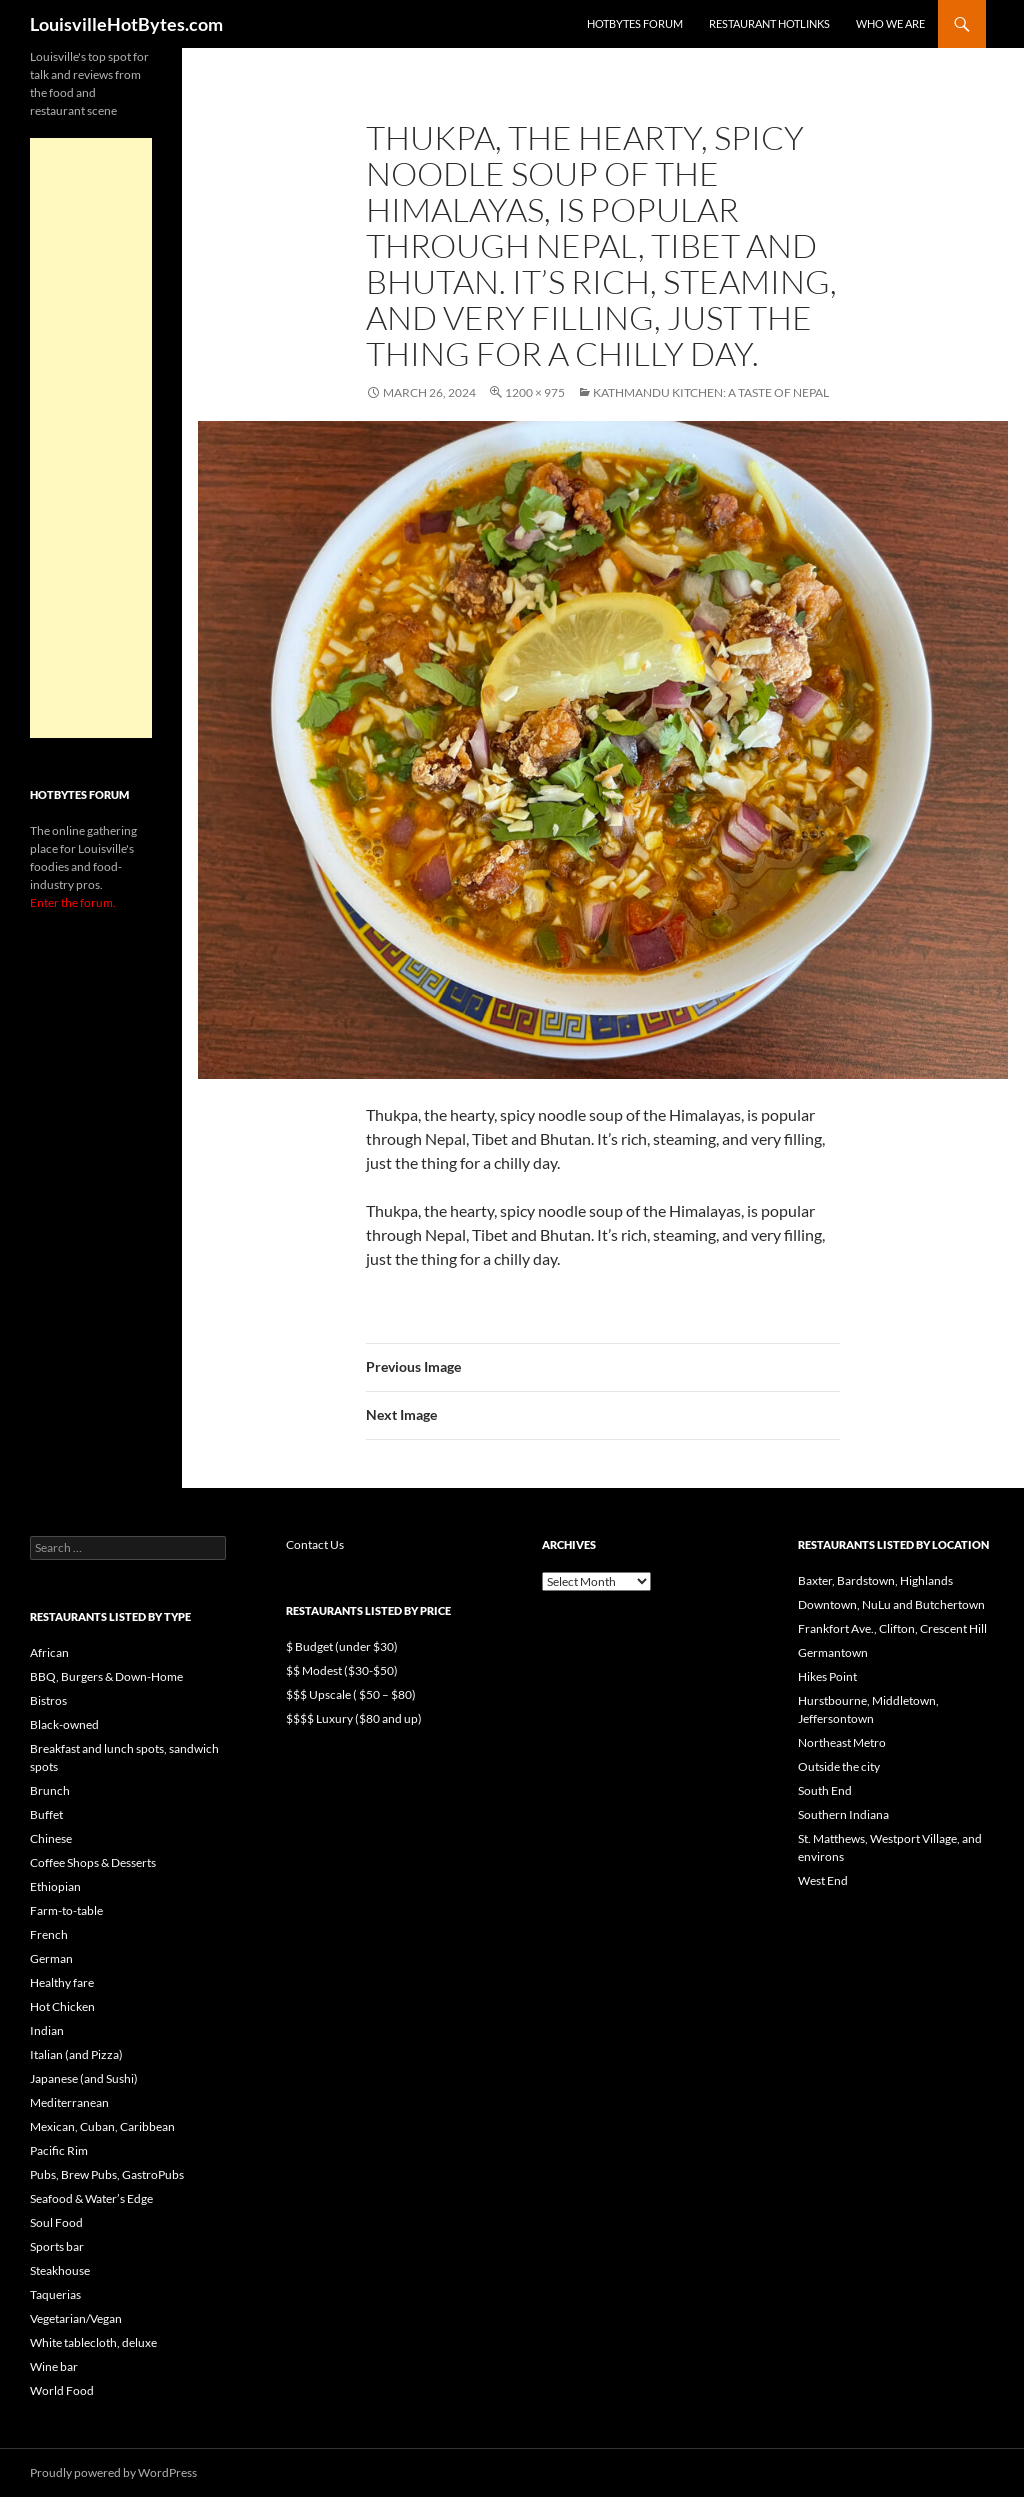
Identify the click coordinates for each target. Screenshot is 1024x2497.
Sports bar (57, 2246)
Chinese (51, 1838)
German (51, 1958)
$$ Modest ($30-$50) (342, 1670)
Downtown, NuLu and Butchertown (891, 1604)
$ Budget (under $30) (342, 1646)
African (49, 1652)
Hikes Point (827, 1676)
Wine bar (54, 2366)
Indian (47, 2030)
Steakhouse (60, 2270)
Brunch (50, 1790)
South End (825, 1790)
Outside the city (839, 1766)
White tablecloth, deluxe (93, 2342)
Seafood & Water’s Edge (91, 2198)
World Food (62, 2390)
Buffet (46, 1814)
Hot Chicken (62, 2006)
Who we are (890, 23)
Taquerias (55, 2294)
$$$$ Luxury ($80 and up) (354, 1718)
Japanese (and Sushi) (84, 2078)
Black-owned (64, 1724)
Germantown (833, 1652)
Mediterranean (69, 2102)
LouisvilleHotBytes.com (126, 24)
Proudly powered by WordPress (113, 2472)
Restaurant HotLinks (769, 23)
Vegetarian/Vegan (76, 2318)
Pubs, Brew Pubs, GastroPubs (107, 2174)
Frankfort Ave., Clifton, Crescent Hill (892, 1628)
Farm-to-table (66, 1910)
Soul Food (56, 2222)
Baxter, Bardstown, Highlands (875, 1580)
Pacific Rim (59, 2150)
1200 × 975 (535, 392)
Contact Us (315, 1544)
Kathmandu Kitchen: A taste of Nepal (711, 392)
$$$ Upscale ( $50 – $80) (351, 1694)
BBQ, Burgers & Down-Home (106, 1676)
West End (823, 1880)
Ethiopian (55, 1886)
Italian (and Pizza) (76, 2054)
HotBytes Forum (635, 23)
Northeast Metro (842, 1742)
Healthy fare (62, 1982)
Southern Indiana (843, 1814)
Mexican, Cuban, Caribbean (102, 2126)
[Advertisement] (91, 438)
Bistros (48, 1700)
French (49, 1934)
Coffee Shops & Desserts (93, 1862)
